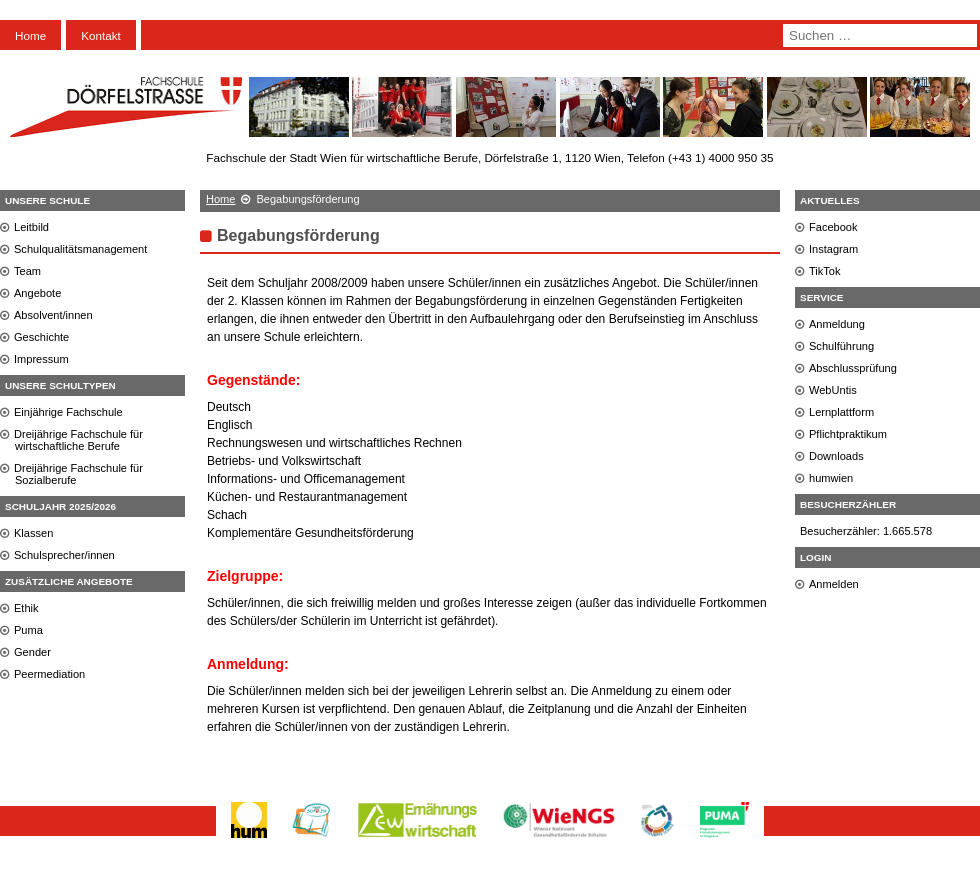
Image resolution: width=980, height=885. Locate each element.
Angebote (37, 293)
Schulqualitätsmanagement (80, 249)
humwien (831, 478)
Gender (32, 652)
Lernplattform (841, 412)
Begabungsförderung (298, 235)
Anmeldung (837, 324)
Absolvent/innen (53, 315)
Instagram (833, 249)
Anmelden (834, 584)
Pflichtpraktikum (848, 434)
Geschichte (41, 337)
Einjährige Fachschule (68, 412)
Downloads (836, 456)
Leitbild (31, 227)
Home (30, 35)
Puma (28, 630)
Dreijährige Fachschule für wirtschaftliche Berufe (78, 440)
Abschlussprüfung (853, 368)
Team (27, 271)
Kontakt (101, 35)
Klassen (33, 533)
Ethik (26, 608)
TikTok (825, 271)
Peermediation (49, 674)
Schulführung (841, 346)
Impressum (41, 359)
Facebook (833, 227)
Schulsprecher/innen (64, 555)
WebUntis (833, 390)
